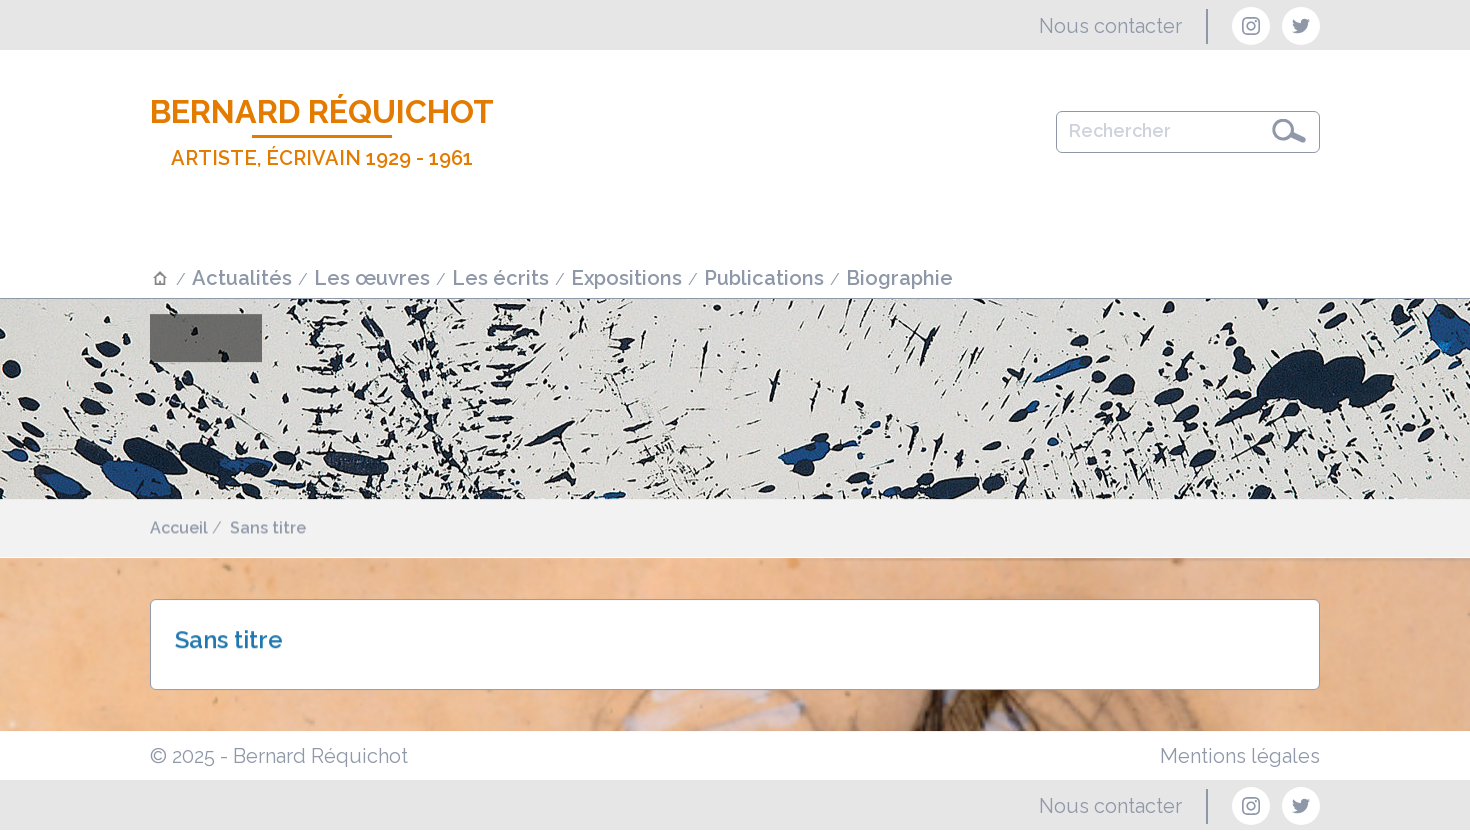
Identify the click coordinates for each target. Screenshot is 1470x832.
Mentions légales (1240, 756)
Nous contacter (1110, 26)
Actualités (242, 278)
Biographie (899, 278)
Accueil (179, 528)
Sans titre (268, 528)
